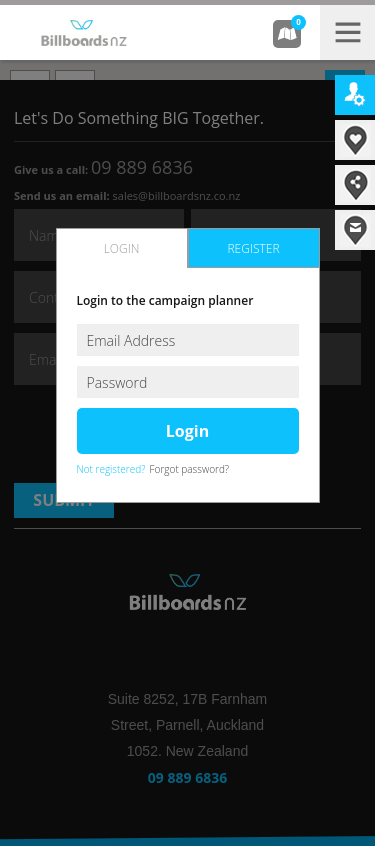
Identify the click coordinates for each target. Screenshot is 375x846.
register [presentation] (253, 248)
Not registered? (111, 469)
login (187, 431)
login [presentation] (122, 248)
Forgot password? (190, 469)
